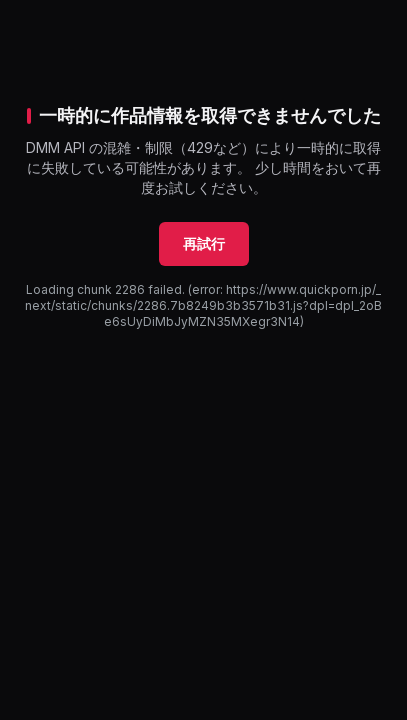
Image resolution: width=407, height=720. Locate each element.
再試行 (204, 243)
